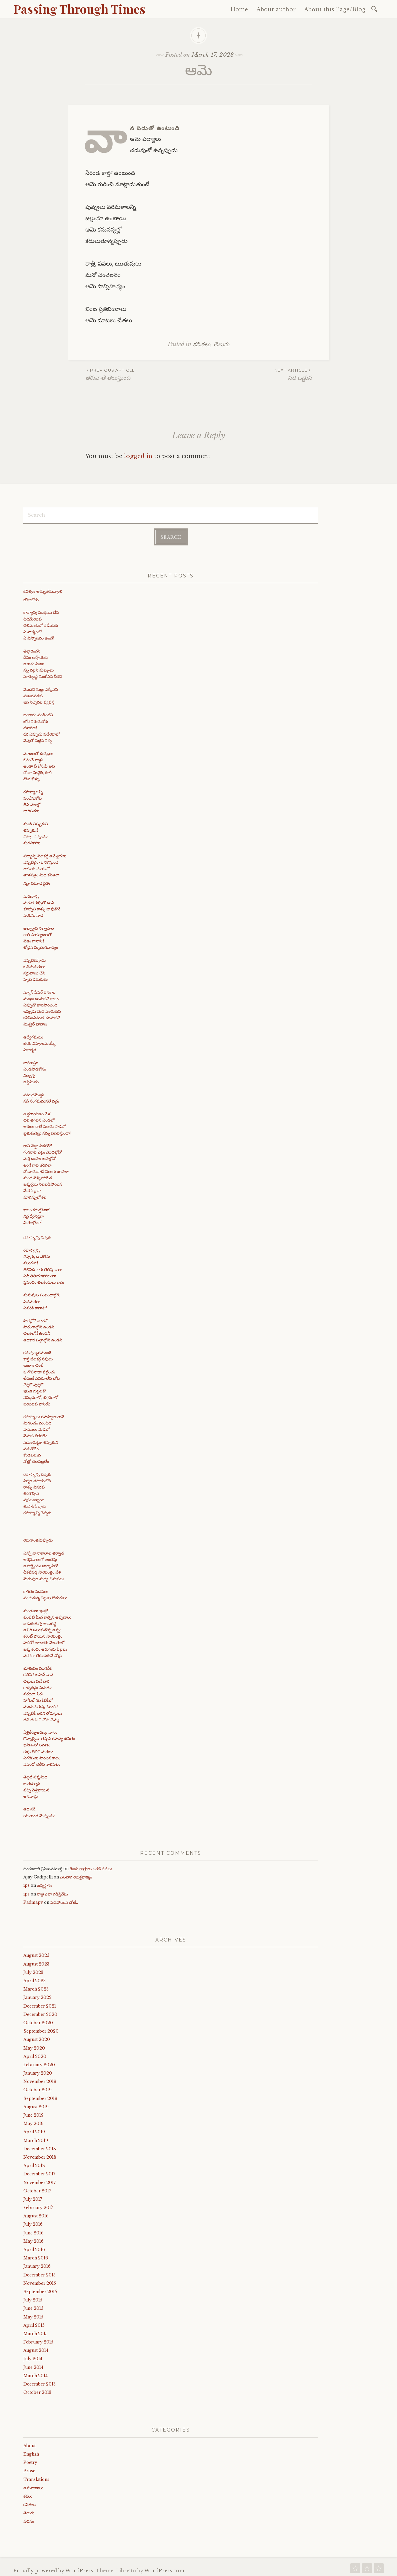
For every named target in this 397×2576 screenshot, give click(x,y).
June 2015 (33, 2306)
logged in (138, 456)
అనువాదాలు (33, 2485)
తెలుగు (221, 344)
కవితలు (201, 344)
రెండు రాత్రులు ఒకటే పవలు (91, 1866)
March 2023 (36, 1987)
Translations (36, 2477)
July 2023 (33, 1970)
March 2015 (35, 2331)
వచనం (28, 2519)
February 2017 (38, 2205)
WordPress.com (164, 2569)
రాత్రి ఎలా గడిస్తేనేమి (52, 1891)
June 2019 (33, 2113)
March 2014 (35, 2373)
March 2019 (35, 2138)
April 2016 (34, 2247)
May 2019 (33, 2121)
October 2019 (37, 2088)
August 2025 (36, 1953)
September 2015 (40, 2289)
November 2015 (39, 2281)
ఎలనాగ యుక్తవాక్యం (76, 1874)
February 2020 (39, 2062)
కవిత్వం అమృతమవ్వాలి (42, 589)
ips (26, 1883)
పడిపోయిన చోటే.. (64, 1900)
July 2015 (32, 2297)
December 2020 (40, 2012)
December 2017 (39, 2171)
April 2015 (34, 2323)
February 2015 (38, 2339)
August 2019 (36, 2104)
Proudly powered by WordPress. (53, 2569)
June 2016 (33, 2230)
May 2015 (33, 2314)
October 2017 (37, 2188)
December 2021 (39, 2004)
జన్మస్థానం (44, 1883)
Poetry (30, 2460)
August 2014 (35, 2348)
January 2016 (37, 2264)
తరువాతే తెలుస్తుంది (142, 374)
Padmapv (33, 1900)
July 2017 (32, 2197)
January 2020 (37, 2071)
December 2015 (39, 2272)
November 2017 (39, 2180)
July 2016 (33, 2222)
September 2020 (41, 2029)
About (29, 2443)
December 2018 (39, 2146)
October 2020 (38, 2020)
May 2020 (34, 2046)
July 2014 (32, 2356)
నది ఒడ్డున (255, 374)
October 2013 (37, 2390)
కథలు (27, 2494)
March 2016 (35, 2255)
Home (239, 9)
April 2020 (34, 2054)
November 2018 (39, 2155)
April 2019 (34, 2129)
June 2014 (33, 2365)
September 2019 (40, 2096)
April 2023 (34, 1978)
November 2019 (39, 2079)
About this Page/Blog (334, 9)
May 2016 (33, 2239)
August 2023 (36, 1962)
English (31, 2452)
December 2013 (39, 2382)
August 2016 (36, 2213)
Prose (29, 2468)
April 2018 (34, 2163)
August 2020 (36, 2037)
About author (276, 9)
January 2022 (37, 1995)
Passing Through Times (79, 9)
